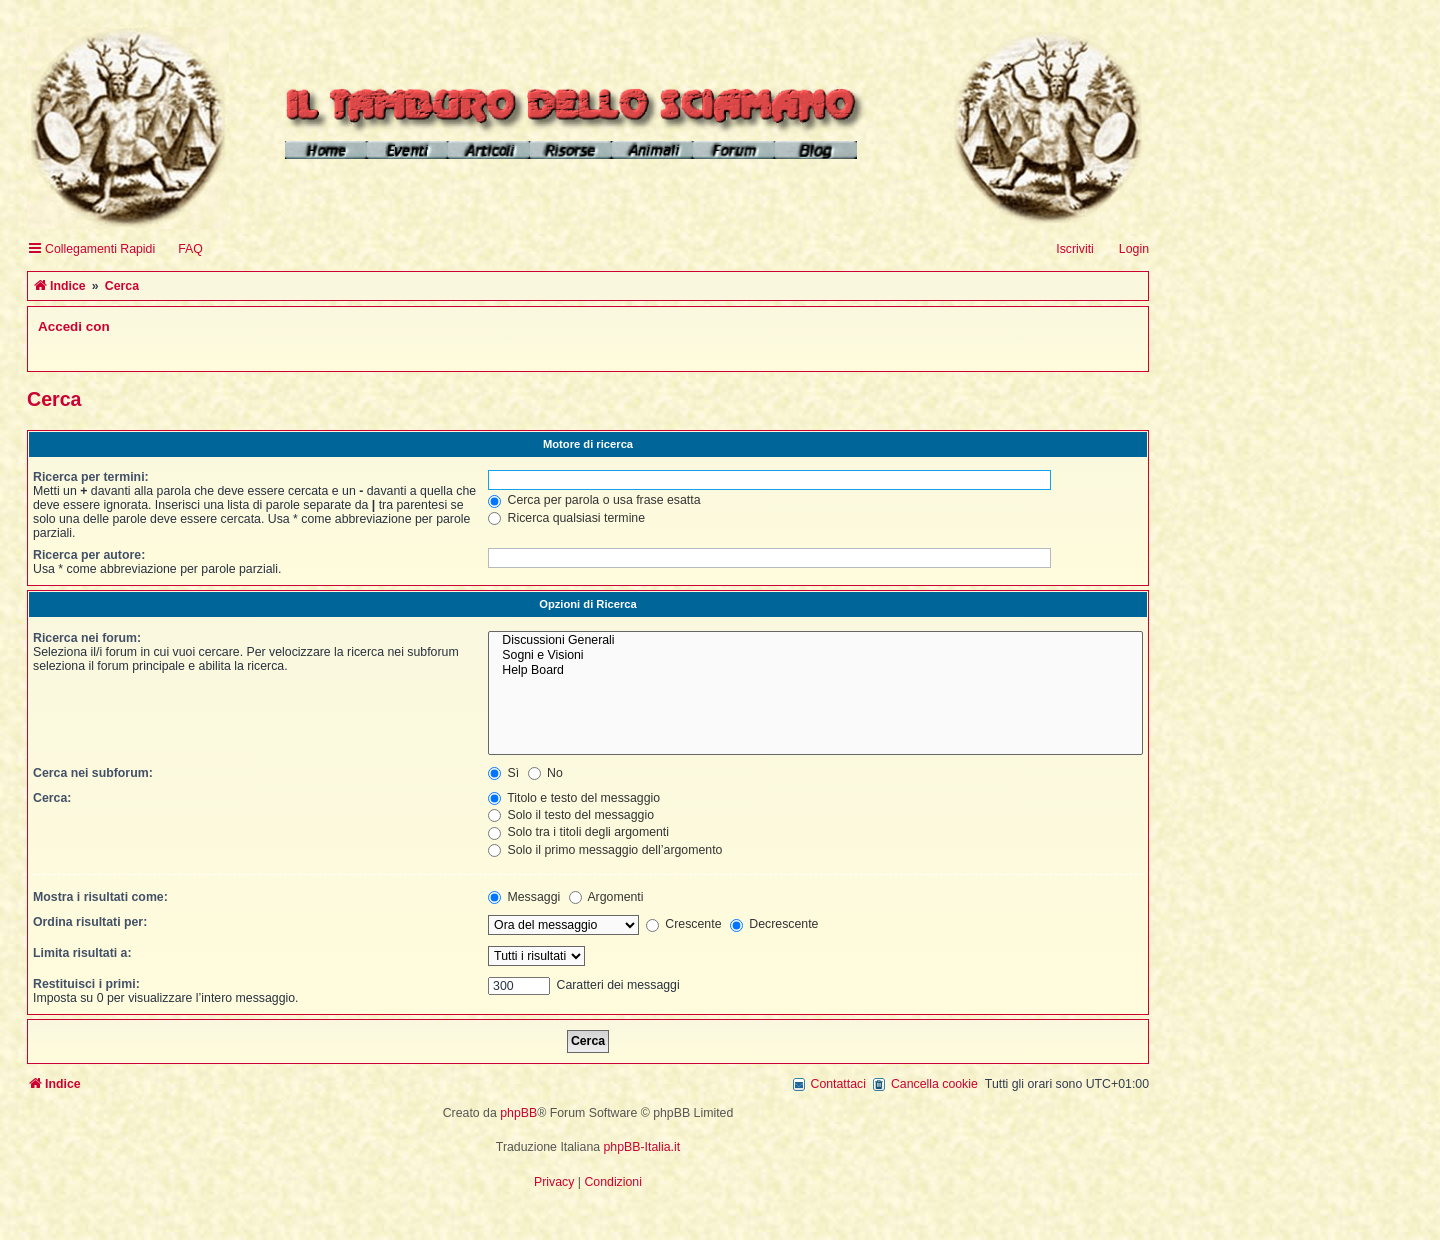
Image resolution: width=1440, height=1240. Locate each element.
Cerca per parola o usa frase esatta (594, 500)
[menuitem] (181, 249)
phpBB (518, 1113)
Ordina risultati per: (90, 922)
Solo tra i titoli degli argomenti (578, 832)
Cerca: (52, 798)
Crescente (684, 924)
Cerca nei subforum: (93, 773)
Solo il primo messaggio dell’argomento (605, 850)
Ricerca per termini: (91, 477)
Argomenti (606, 897)
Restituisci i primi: (86, 984)
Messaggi (524, 897)
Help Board (815, 670)
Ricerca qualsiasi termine (566, 518)
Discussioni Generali (815, 640)
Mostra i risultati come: (100, 897)
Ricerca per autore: (89, 555)
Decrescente (774, 924)
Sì (503, 773)
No (545, 773)
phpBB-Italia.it (642, 1147)
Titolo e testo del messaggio (574, 798)
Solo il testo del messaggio (571, 815)
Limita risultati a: (82, 953)
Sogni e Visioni (815, 655)
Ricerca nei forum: (87, 638)
